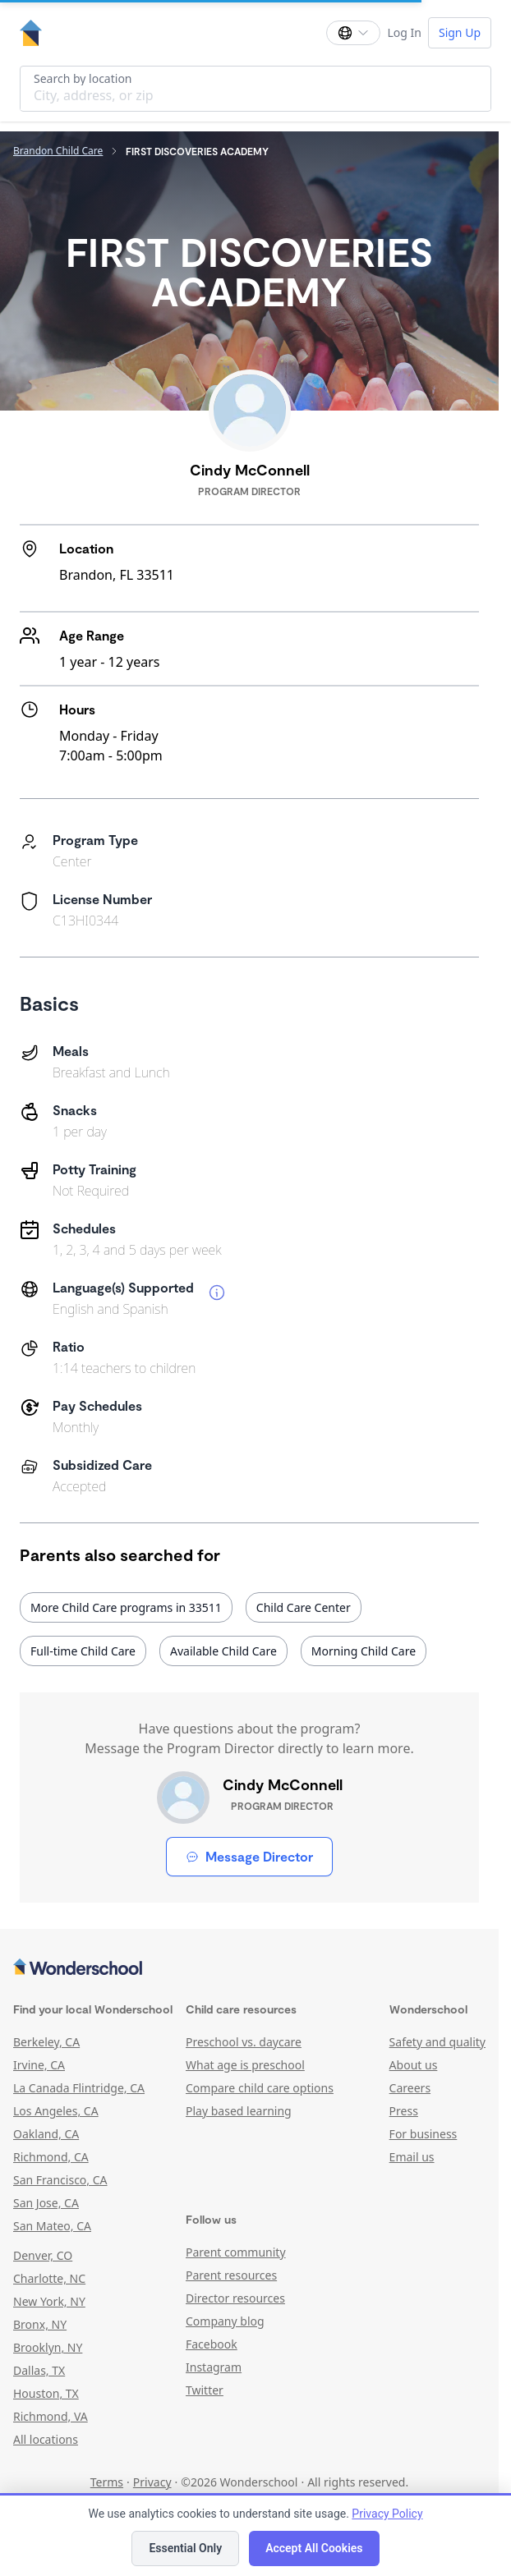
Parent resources (231, 2275)
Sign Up (460, 32)
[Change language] (353, 33)
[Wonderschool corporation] (249, 1968)
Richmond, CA (51, 2157)
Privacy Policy (387, 2513)
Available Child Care (223, 1651)
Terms (106, 2482)
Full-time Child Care (83, 1651)
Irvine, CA (39, 2065)
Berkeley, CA (46, 2042)
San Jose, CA (46, 2203)
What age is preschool (245, 2065)
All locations (45, 2439)
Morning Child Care (363, 1651)
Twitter (204, 2390)
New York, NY (49, 2301)
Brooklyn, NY (47, 2347)
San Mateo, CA (52, 2226)
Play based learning (239, 2111)
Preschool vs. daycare (244, 2042)
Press (403, 2111)
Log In (404, 32)
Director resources (235, 2298)
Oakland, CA (46, 2134)
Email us (412, 2157)
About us (413, 2065)
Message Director (249, 1856)
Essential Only (185, 2548)
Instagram (214, 2367)
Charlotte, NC (49, 2278)
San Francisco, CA (60, 2180)
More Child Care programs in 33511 (126, 1607)
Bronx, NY (40, 2324)
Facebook (211, 2344)
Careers (409, 2088)
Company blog (225, 2321)
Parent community (236, 2252)
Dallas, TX (39, 2370)
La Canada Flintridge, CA (79, 2088)
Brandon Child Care (58, 151)
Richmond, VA (50, 2416)
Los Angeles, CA (56, 2111)
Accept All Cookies (313, 2548)
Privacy (152, 2482)
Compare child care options (260, 2088)
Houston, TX (46, 2393)
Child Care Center (303, 1607)
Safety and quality (437, 2042)
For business (423, 2134)
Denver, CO (42, 2255)
